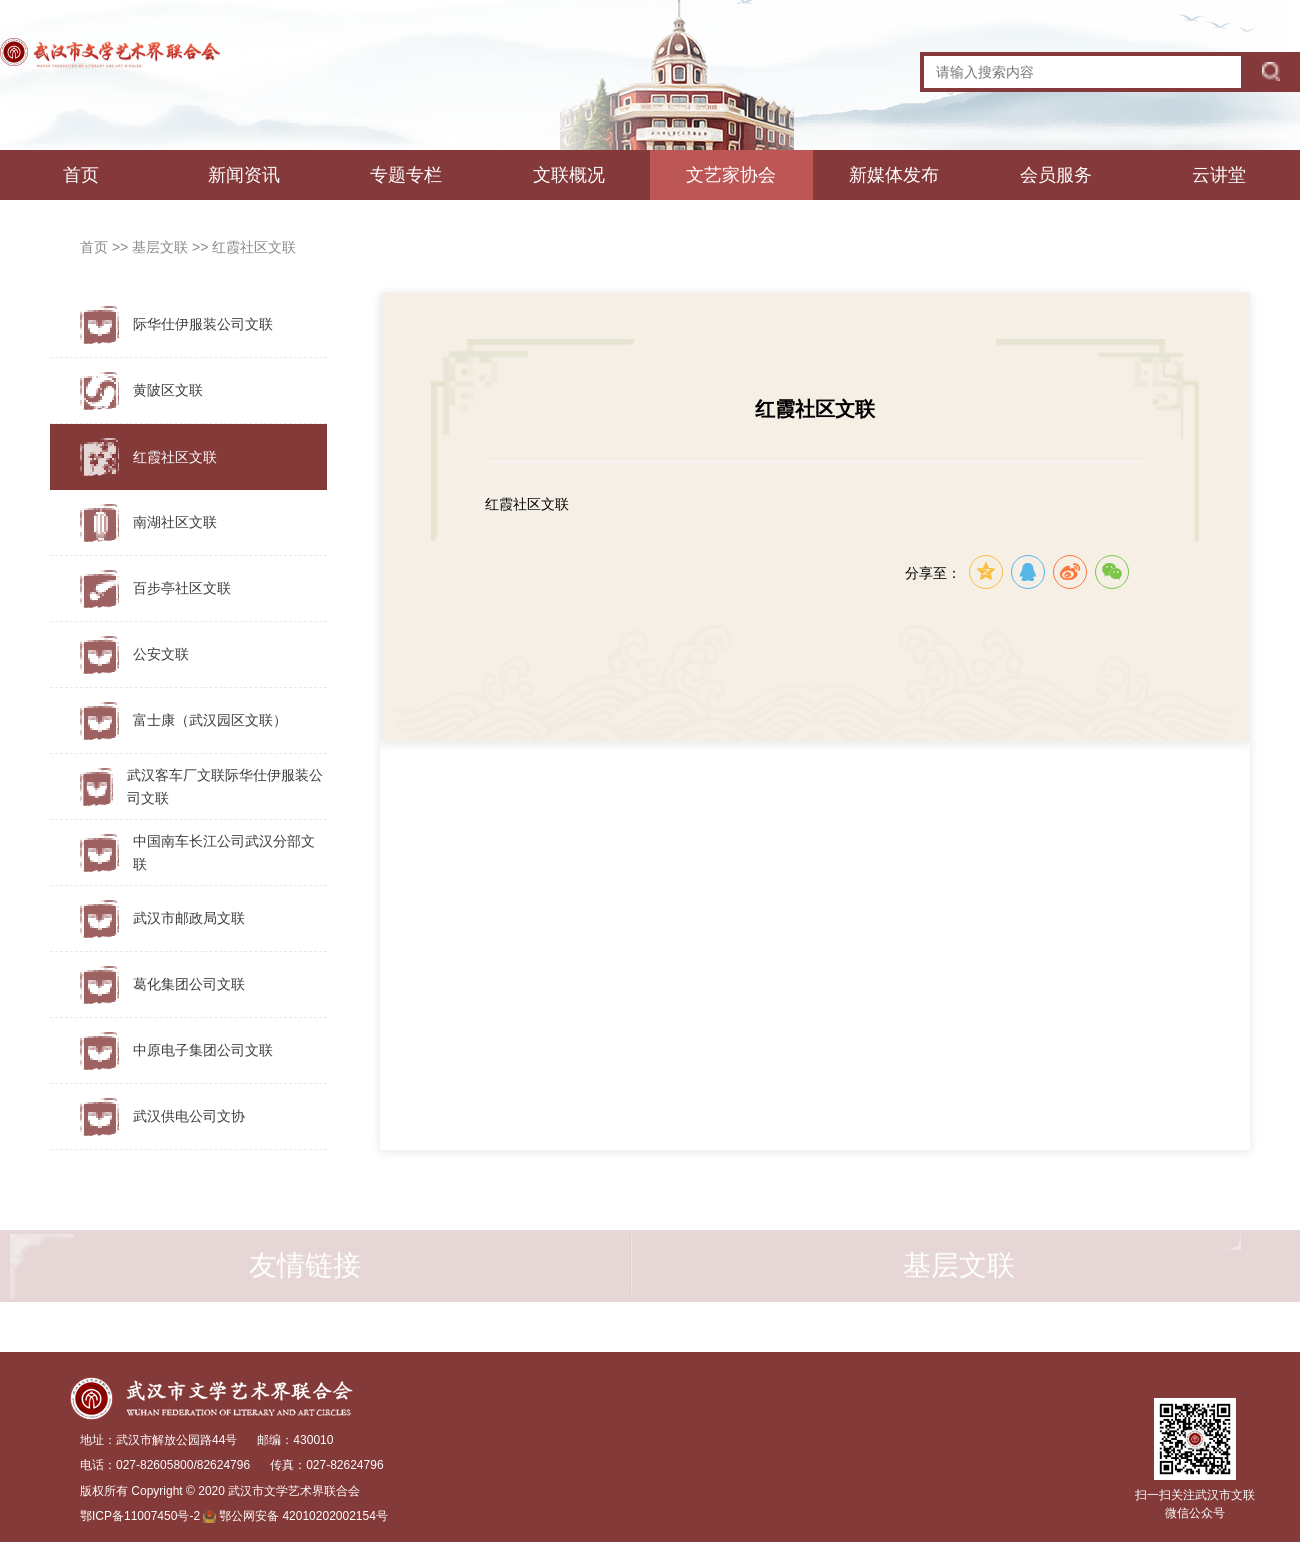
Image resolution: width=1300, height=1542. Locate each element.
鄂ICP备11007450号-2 (140, 1516)
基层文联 (162, 247)
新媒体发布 (894, 175)
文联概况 (569, 175)
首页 (81, 175)
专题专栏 (406, 175)
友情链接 (305, 1274)
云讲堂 (1219, 175)
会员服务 (1056, 175)
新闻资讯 (244, 175)
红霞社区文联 (254, 247)
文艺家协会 (731, 175)
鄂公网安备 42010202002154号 (303, 1516)
